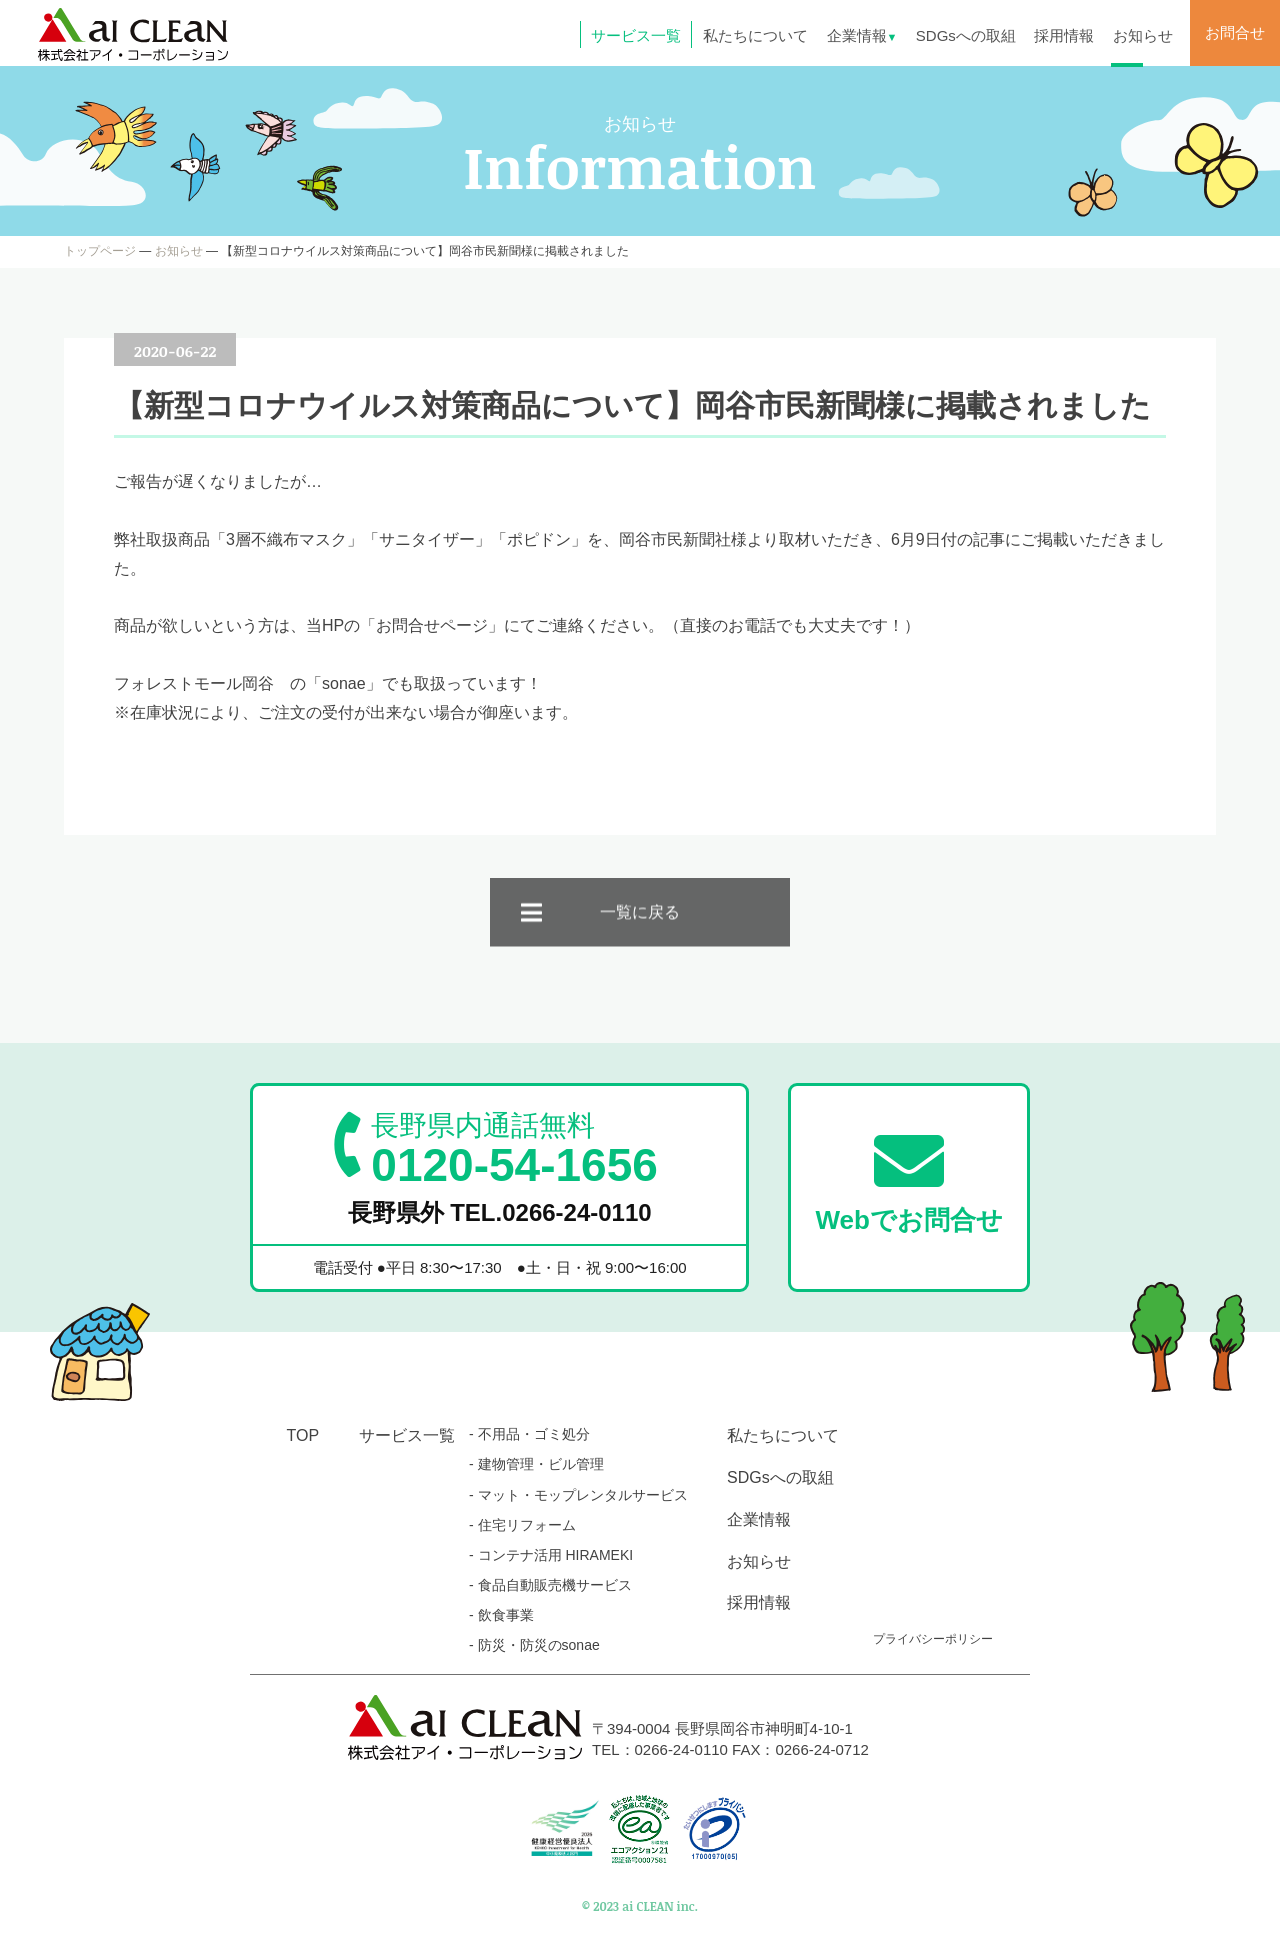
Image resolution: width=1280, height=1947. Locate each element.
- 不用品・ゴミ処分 (529, 1434)
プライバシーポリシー (933, 1639)
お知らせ (1143, 35)
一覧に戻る (640, 934)
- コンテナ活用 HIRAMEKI (551, 1555)
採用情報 (1064, 35)
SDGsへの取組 (966, 35)
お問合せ (1235, 32)
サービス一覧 (636, 35)
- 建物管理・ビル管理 (536, 1464)
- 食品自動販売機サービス (550, 1585)
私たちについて (755, 35)
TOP (303, 1435)
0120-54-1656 (514, 1149)
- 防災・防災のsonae (534, 1645)
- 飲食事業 (501, 1615)
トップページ (100, 251)
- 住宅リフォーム (522, 1525)
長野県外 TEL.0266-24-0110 (500, 1212)
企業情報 (862, 35)
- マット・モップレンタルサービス (578, 1495)
